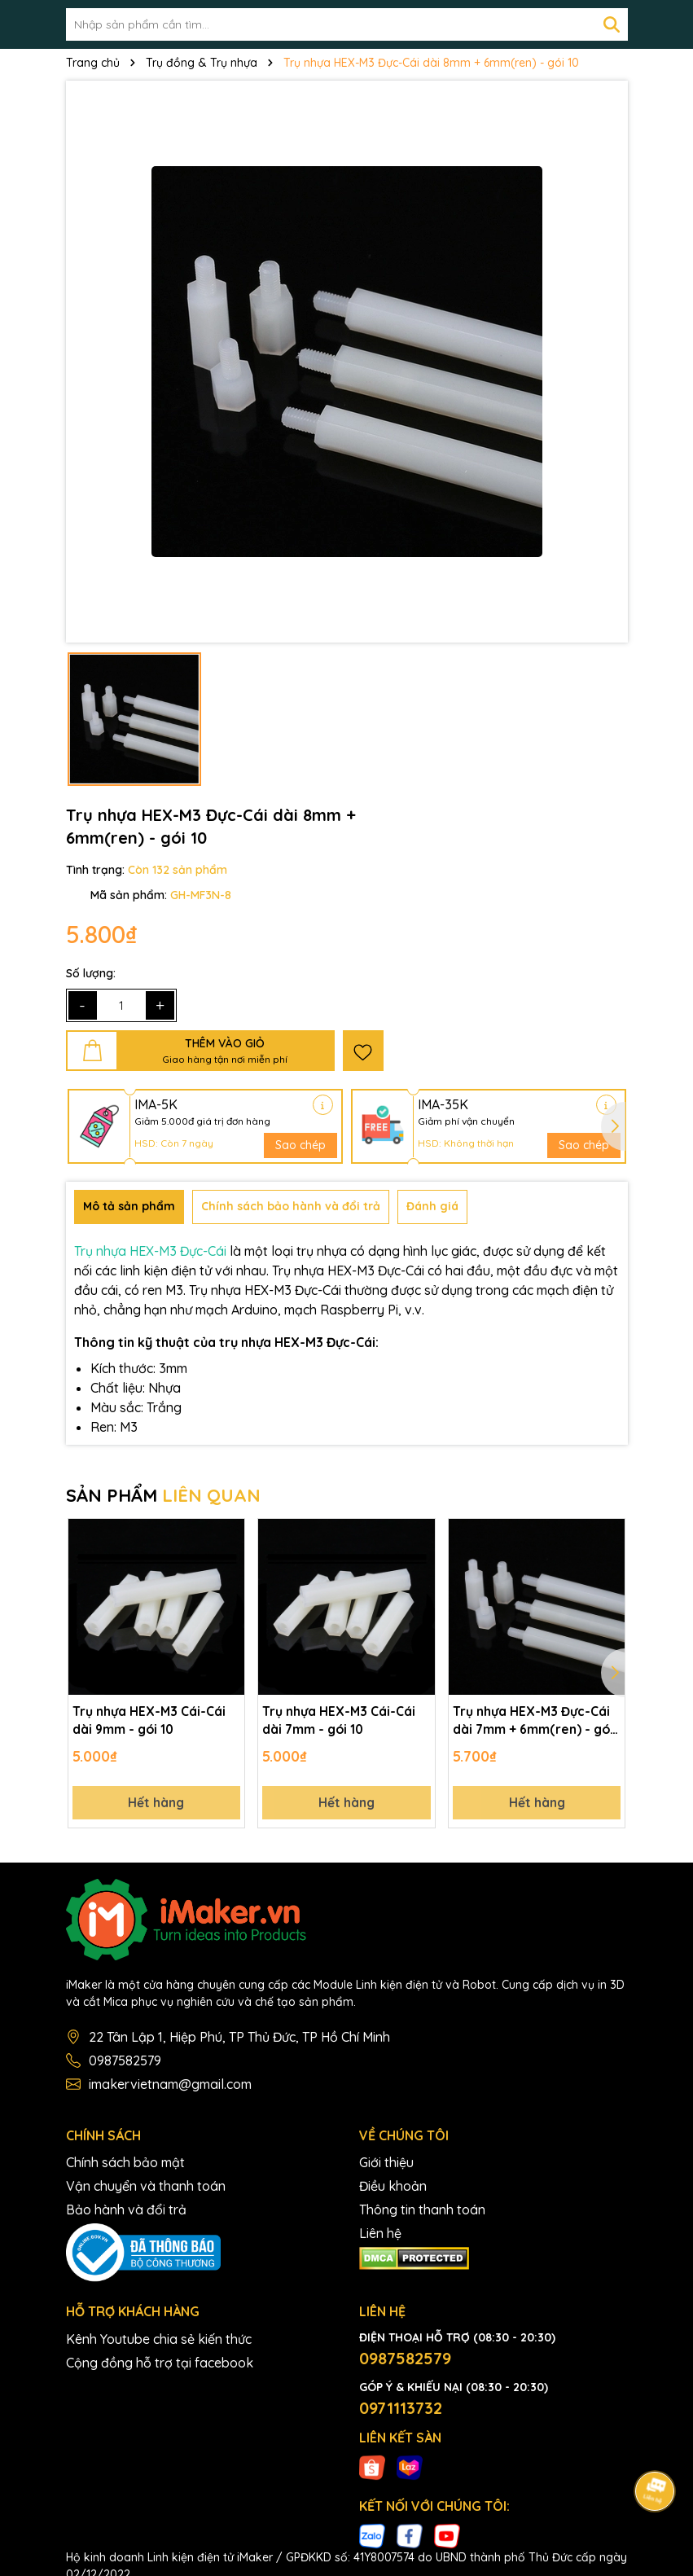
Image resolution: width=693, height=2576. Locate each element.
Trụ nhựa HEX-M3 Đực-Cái (150, 1251)
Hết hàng (156, 1805)
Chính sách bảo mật (125, 2165)
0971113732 (400, 2411)
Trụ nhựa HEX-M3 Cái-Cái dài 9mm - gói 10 (149, 1721)
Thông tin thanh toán (422, 2213)
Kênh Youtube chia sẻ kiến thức (159, 2342)
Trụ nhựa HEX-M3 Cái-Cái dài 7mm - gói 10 (339, 1721)
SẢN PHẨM (163, 1495)
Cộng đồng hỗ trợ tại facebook (159, 2366)
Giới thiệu (386, 2165)
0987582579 (125, 2064)
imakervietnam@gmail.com (170, 2087)
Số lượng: (91, 973)
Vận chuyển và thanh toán (146, 2189)
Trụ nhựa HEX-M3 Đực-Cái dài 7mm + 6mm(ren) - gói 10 (534, 1722)
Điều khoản (393, 2189)
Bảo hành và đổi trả (126, 2213)
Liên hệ (380, 2236)
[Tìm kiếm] (611, 24)
